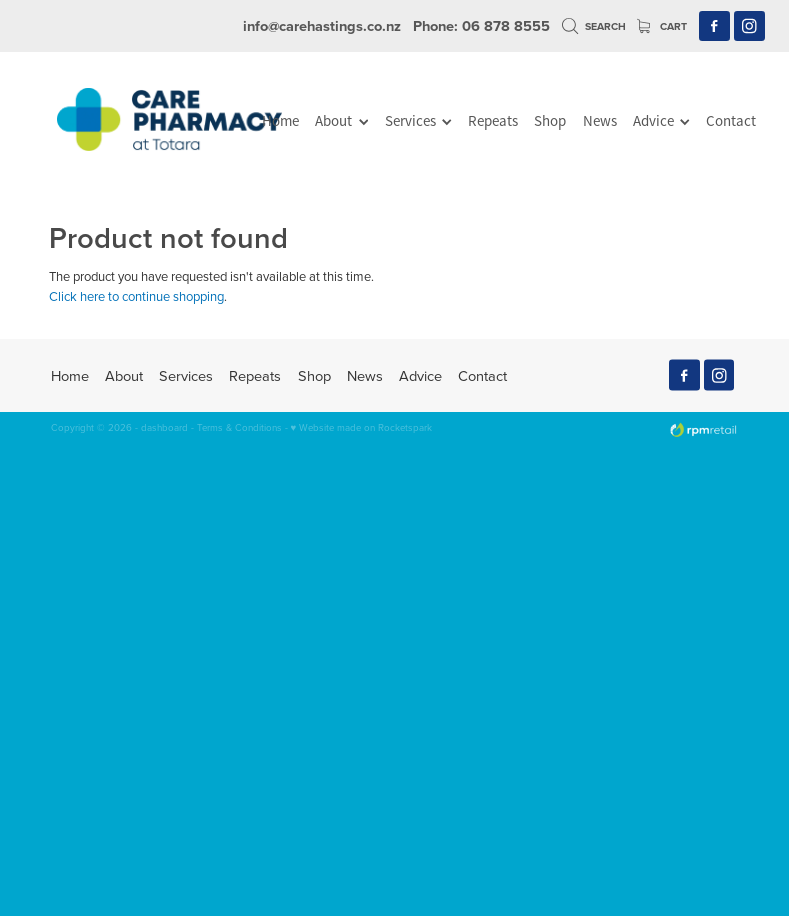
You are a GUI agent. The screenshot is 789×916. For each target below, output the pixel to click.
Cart (662, 26)
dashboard (164, 427)
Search (594, 26)
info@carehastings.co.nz (322, 25)
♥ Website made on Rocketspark (362, 427)
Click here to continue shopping (136, 296)
